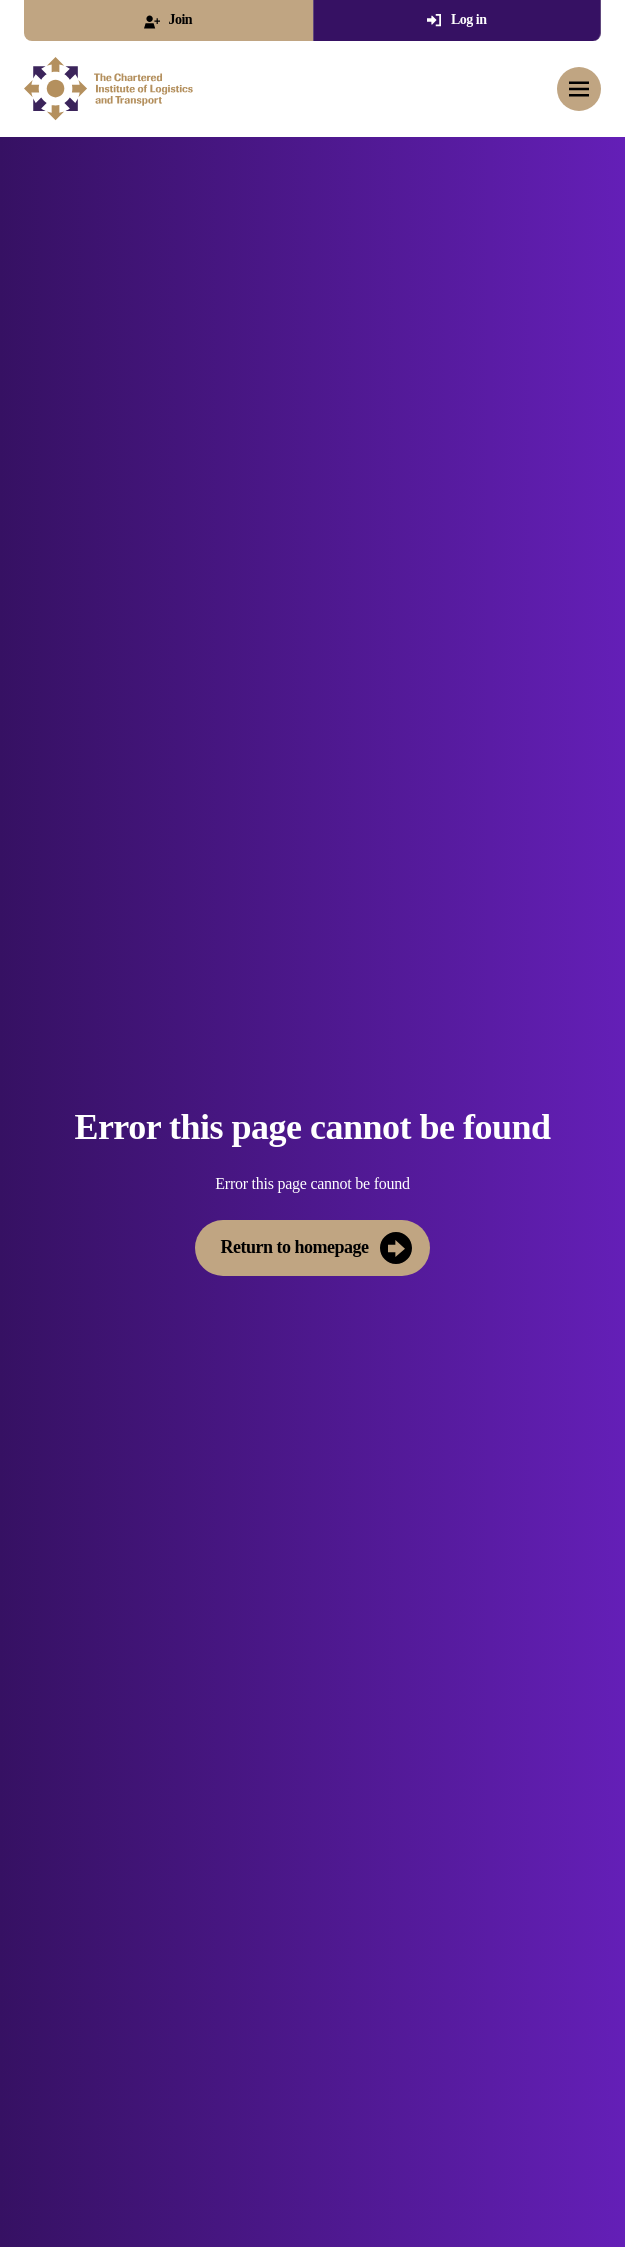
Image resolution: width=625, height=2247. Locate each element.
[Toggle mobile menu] (579, 89)
